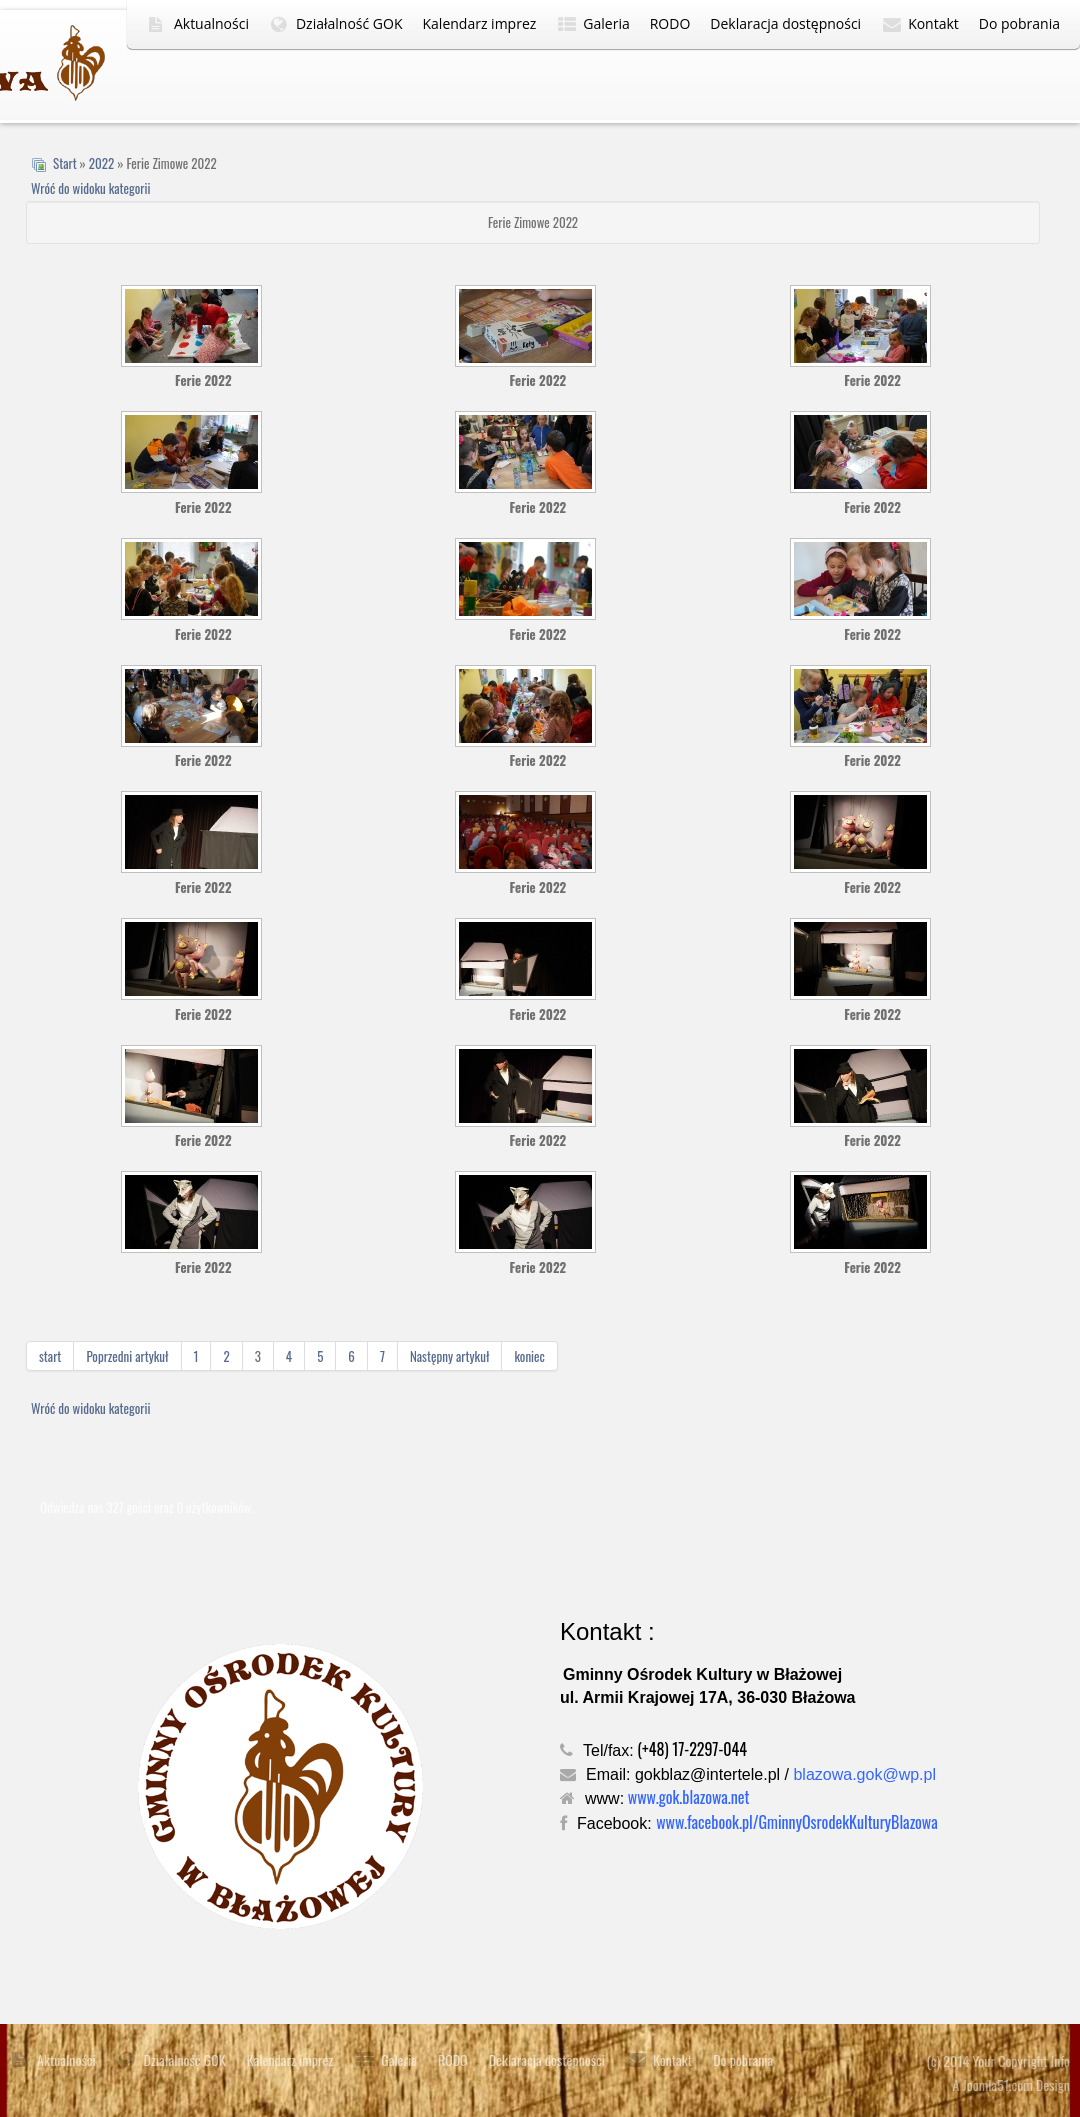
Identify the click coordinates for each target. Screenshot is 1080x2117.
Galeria (606, 23)
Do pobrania (1019, 23)
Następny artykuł (449, 1356)
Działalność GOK (349, 23)
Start (65, 163)
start (50, 1356)
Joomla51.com (998, 2084)
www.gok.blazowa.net (689, 1797)
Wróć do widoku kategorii (90, 188)
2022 (101, 163)
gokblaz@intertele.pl (707, 1774)
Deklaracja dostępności (785, 23)
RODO (670, 23)
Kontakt (933, 23)
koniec (529, 1356)
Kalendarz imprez (480, 23)
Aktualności (211, 23)
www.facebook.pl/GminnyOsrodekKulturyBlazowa (797, 1822)
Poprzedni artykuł (127, 1356)
